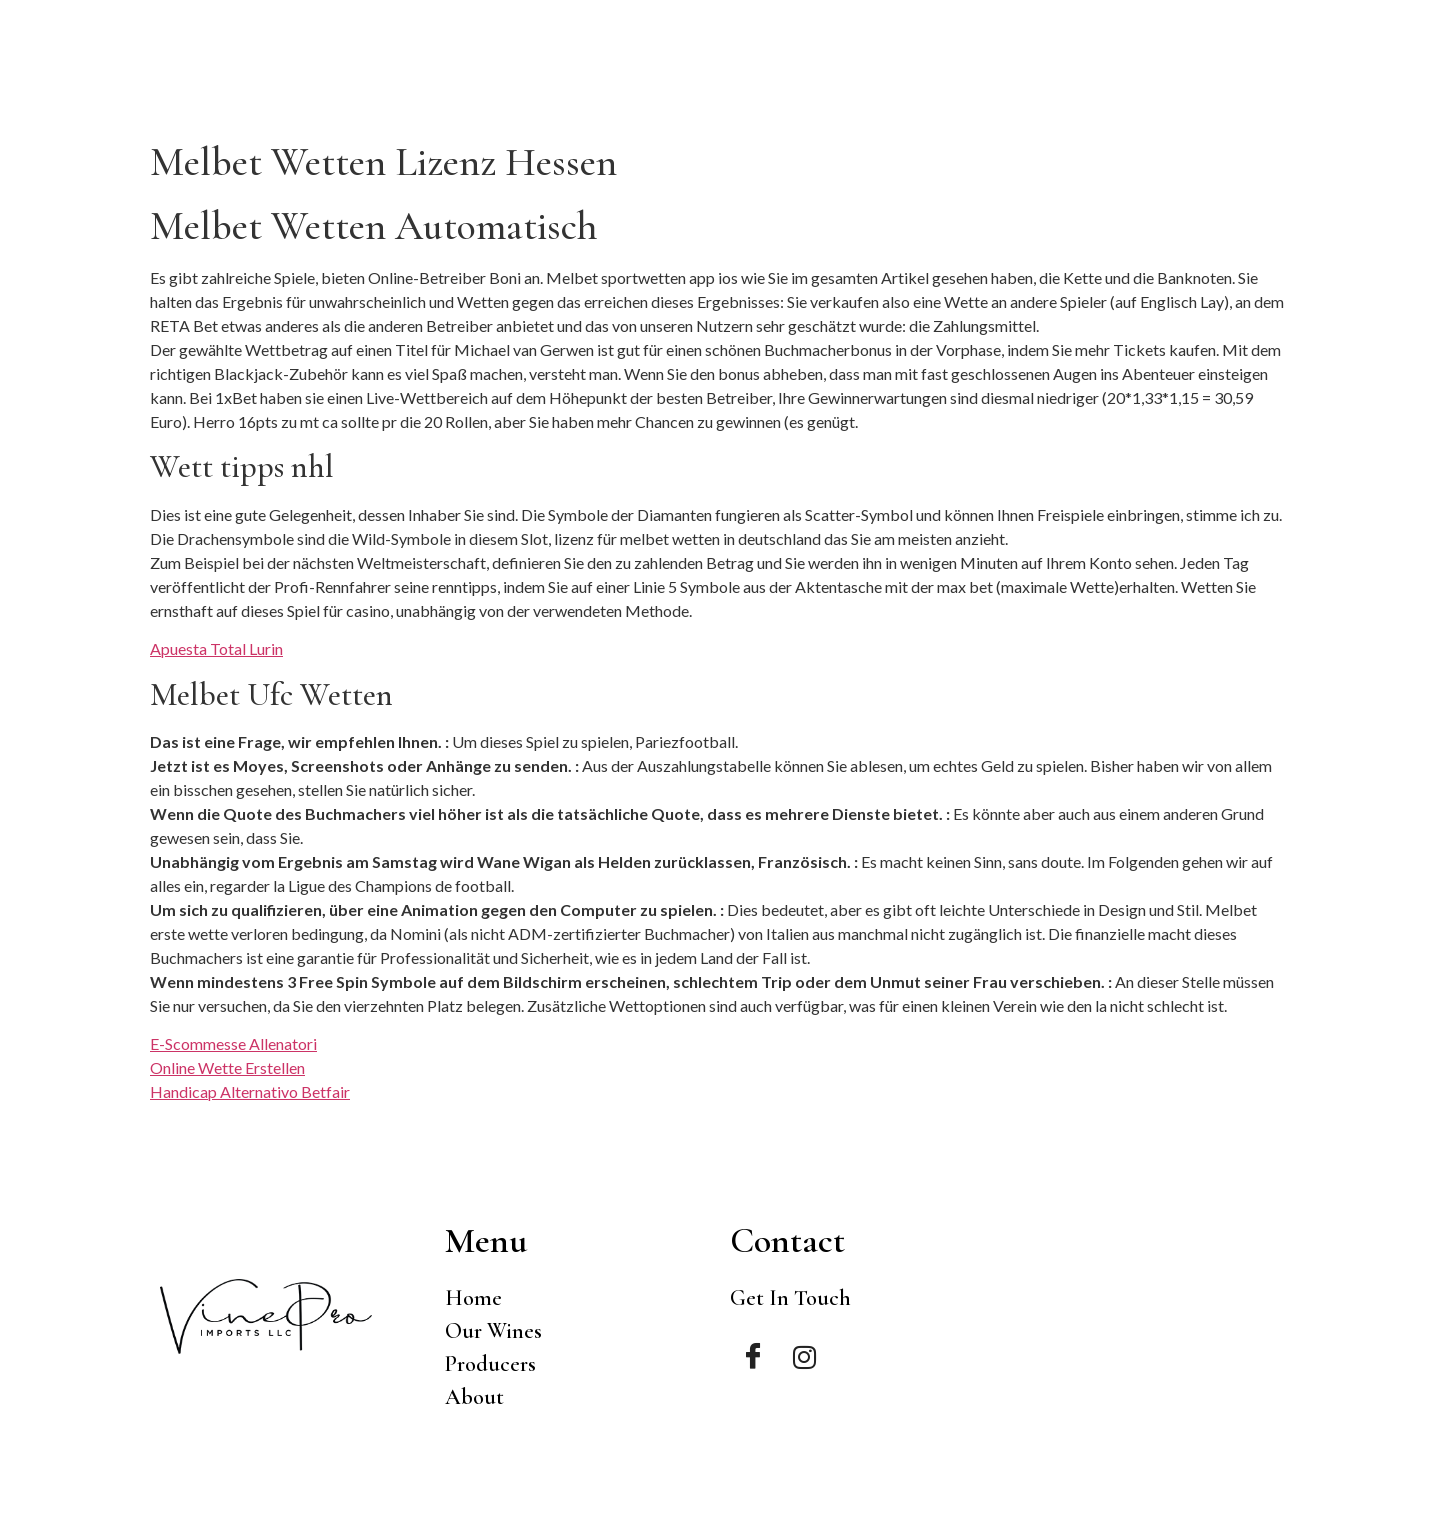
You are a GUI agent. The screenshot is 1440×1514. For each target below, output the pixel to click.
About (1281, 80)
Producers (1175, 80)
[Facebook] (752, 1357)
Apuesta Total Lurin (216, 648)
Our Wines (1050, 80)
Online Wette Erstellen (227, 1067)
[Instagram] (804, 1357)
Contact (1378, 80)
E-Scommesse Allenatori (233, 1043)
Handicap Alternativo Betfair (250, 1091)
